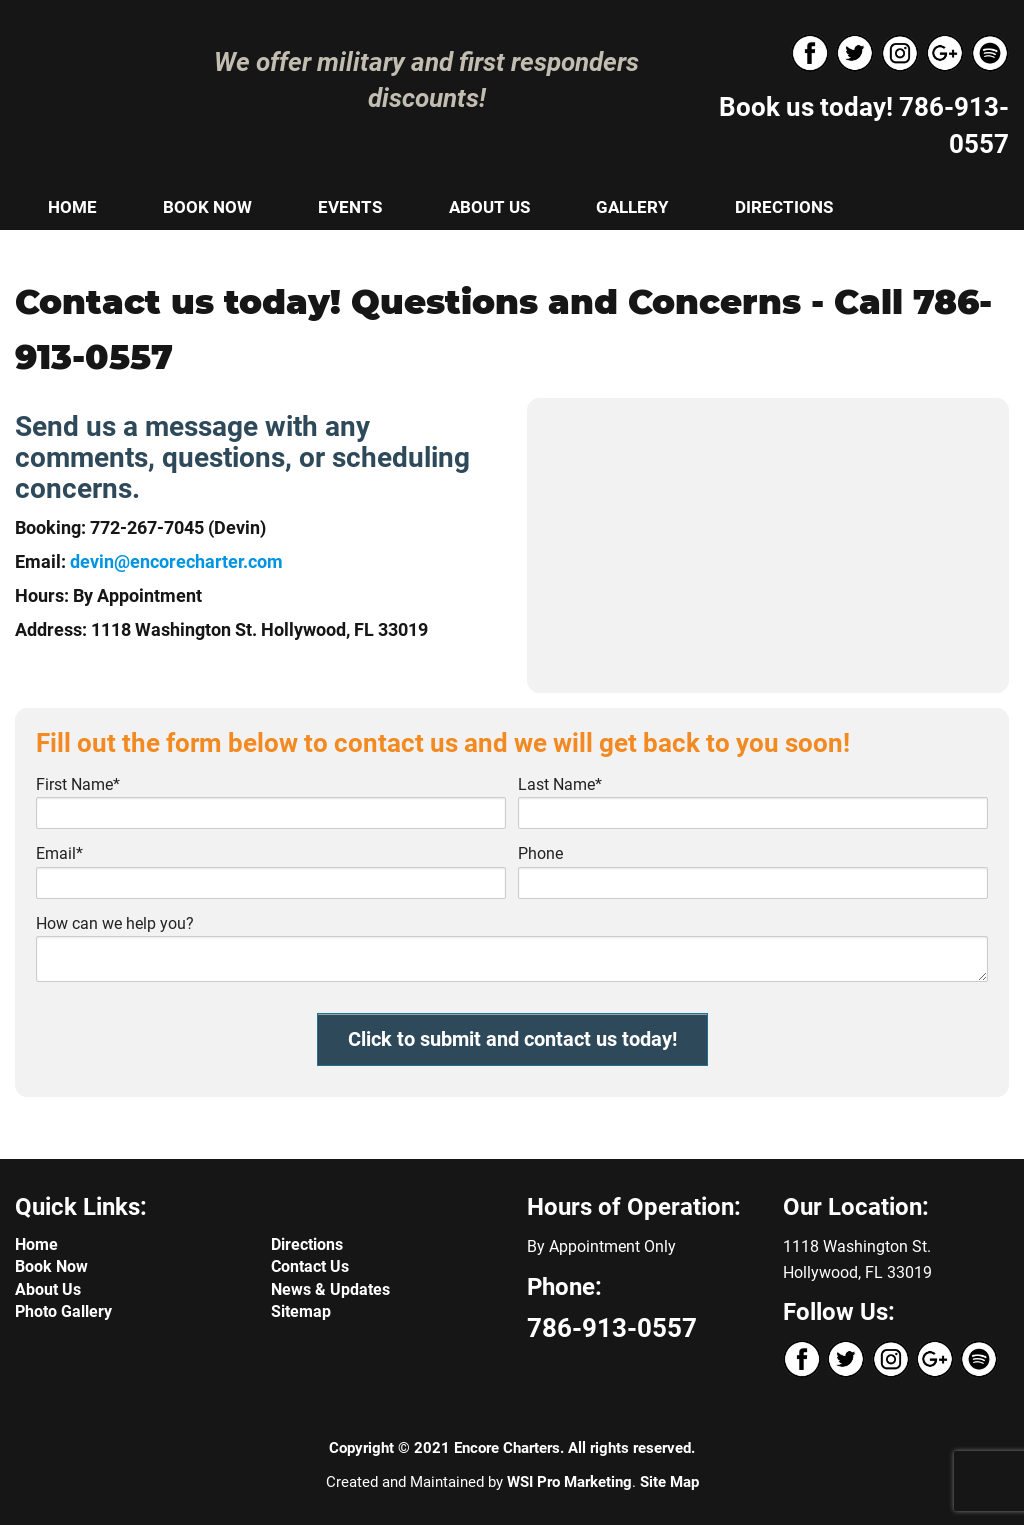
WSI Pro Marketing (569, 1482)
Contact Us (310, 1266)
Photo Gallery (63, 1311)
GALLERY (632, 207)
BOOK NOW (207, 207)
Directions (307, 1244)
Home (36, 1244)
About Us (48, 1289)
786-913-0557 (612, 1328)
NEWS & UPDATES (287, 252)
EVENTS (350, 207)
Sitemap (301, 1311)
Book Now (51, 1266)
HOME (72, 207)
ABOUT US (489, 207)
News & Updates (330, 1289)
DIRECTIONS (784, 207)
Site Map (669, 1482)
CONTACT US (99, 252)
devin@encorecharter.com (176, 561)
